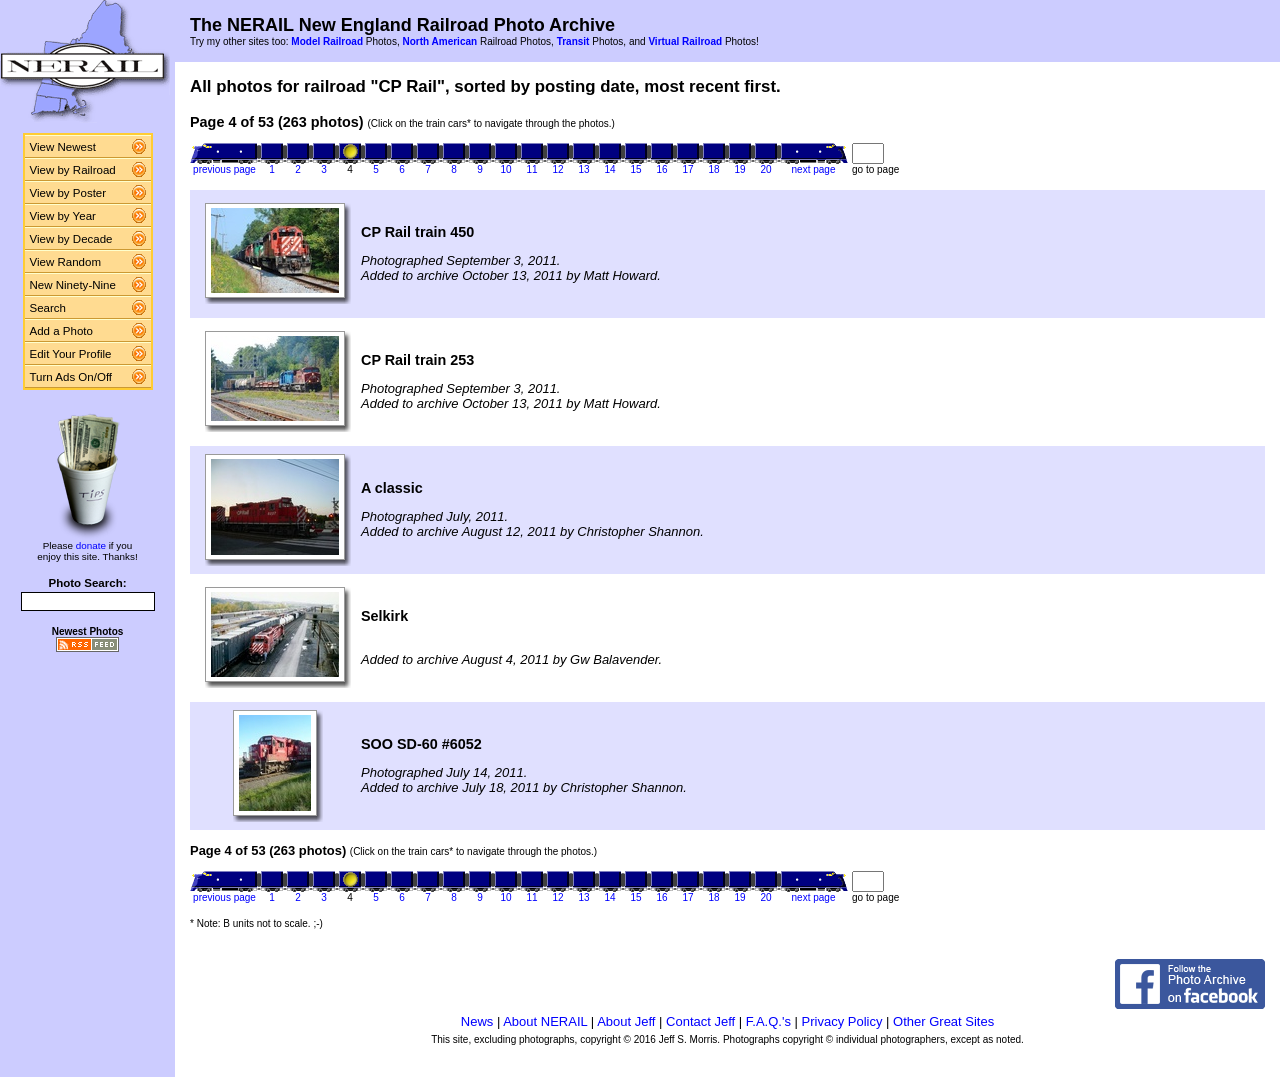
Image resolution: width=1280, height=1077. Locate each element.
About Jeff (626, 1021)
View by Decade (71, 239)
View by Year (63, 216)
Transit (573, 41)
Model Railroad (327, 41)
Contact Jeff (700, 1021)
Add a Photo (61, 331)
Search (48, 308)
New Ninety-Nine (73, 285)
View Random (65, 262)
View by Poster (68, 193)
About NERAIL (545, 1021)
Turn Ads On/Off (71, 377)
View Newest (63, 147)
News (477, 1021)
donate (91, 545)
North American (439, 41)
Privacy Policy (842, 1021)
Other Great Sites (943, 1021)
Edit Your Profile (71, 354)
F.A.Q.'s (768, 1021)
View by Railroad (73, 170)
